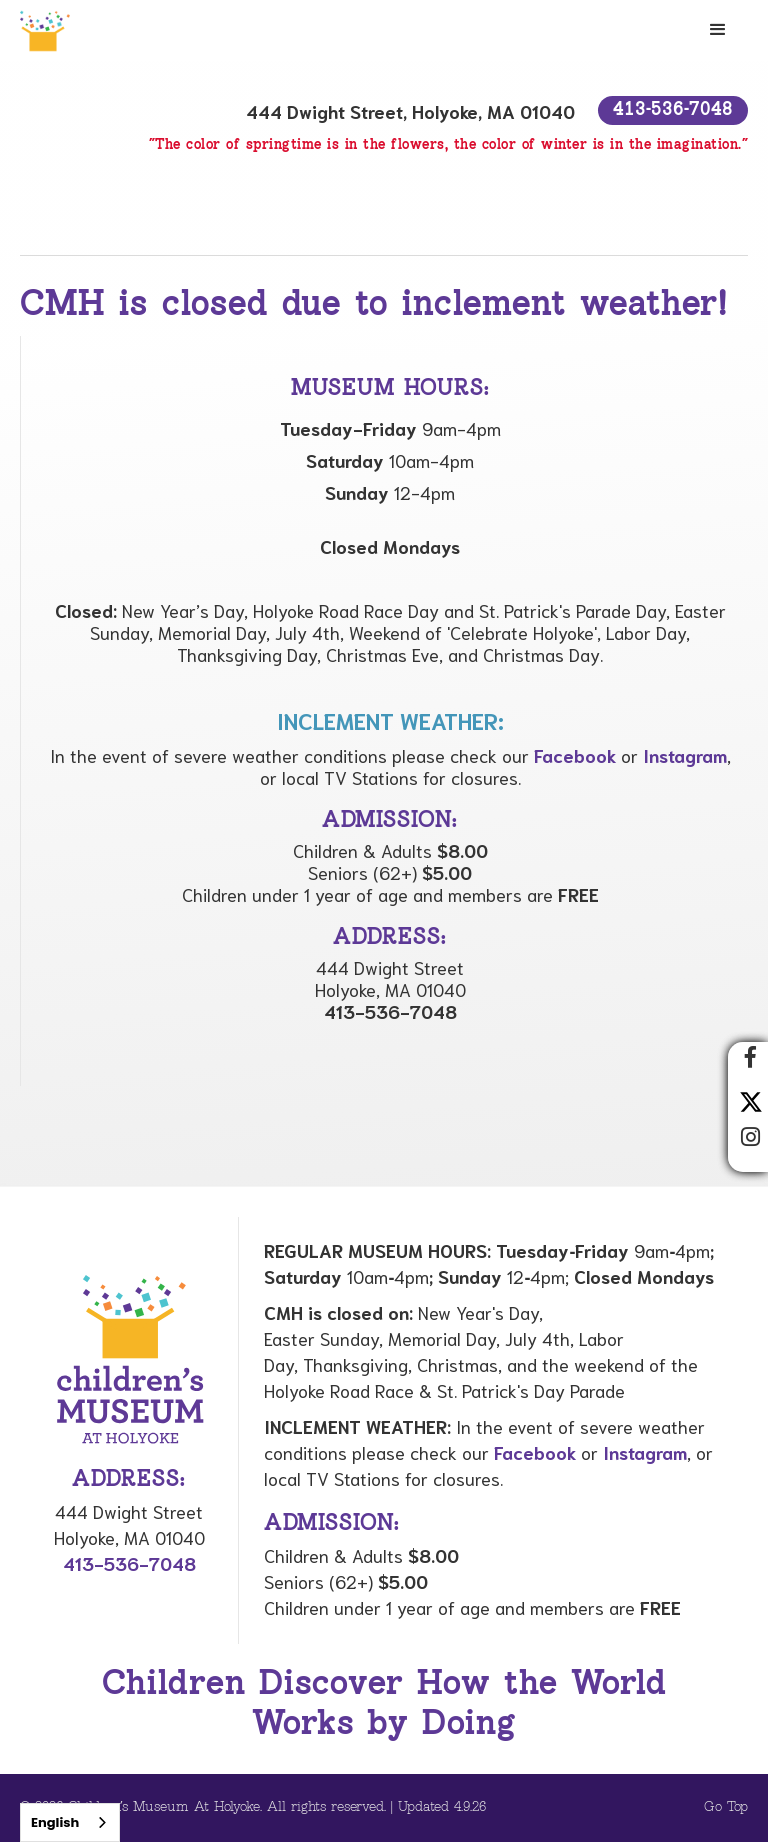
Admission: (332, 1524)
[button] (718, 30)
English (55, 1822)
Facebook (575, 755)
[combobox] (70, 1822)
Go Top (726, 1807)
